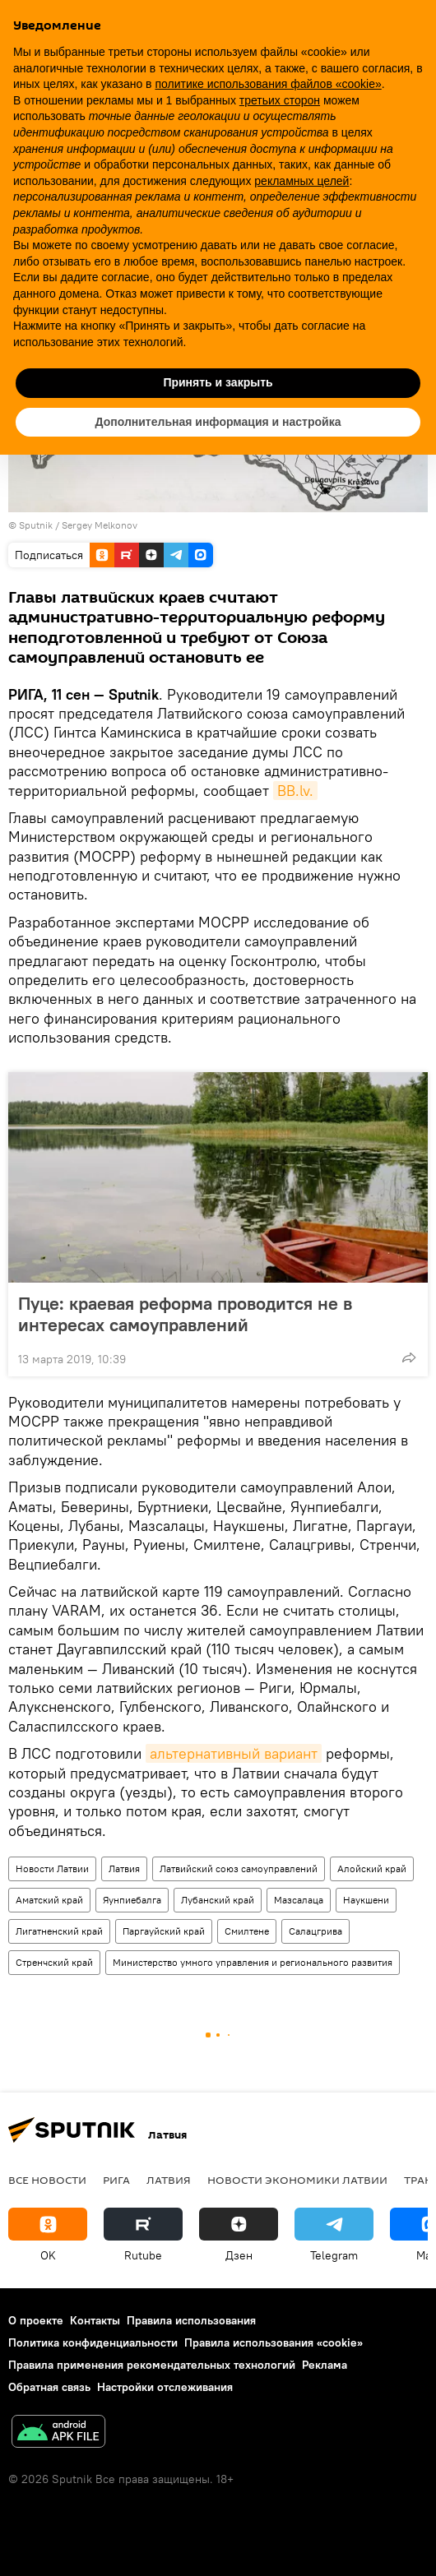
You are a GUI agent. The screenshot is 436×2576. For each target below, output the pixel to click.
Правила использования (191, 2320)
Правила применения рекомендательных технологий (151, 2364)
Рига (116, 2179)
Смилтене (247, 1931)
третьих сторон (279, 100)
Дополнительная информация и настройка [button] (218, 421)
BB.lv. (295, 790)
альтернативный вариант (234, 1753)
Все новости (47, 2179)
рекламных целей (301, 180)
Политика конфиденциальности (93, 2342)
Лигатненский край (59, 1931)
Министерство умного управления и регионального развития (252, 1962)
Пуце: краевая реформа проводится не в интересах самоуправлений (185, 1314)
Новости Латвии (52, 1868)
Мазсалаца (298, 1900)
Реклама (324, 2364)
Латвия (124, 1868)
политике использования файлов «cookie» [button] (268, 83)
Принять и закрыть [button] (217, 382)
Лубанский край (217, 1900)
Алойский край (371, 1868)
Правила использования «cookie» (273, 2342)
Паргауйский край (164, 1931)
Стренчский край (54, 1962)
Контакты (95, 2320)
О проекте (35, 2320)
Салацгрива (315, 1931)
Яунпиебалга (132, 1900)
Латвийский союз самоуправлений (239, 1868)
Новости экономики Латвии (297, 2179)
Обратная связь (49, 2386)
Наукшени (366, 1900)
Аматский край (49, 1900)
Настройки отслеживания (165, 2386)
